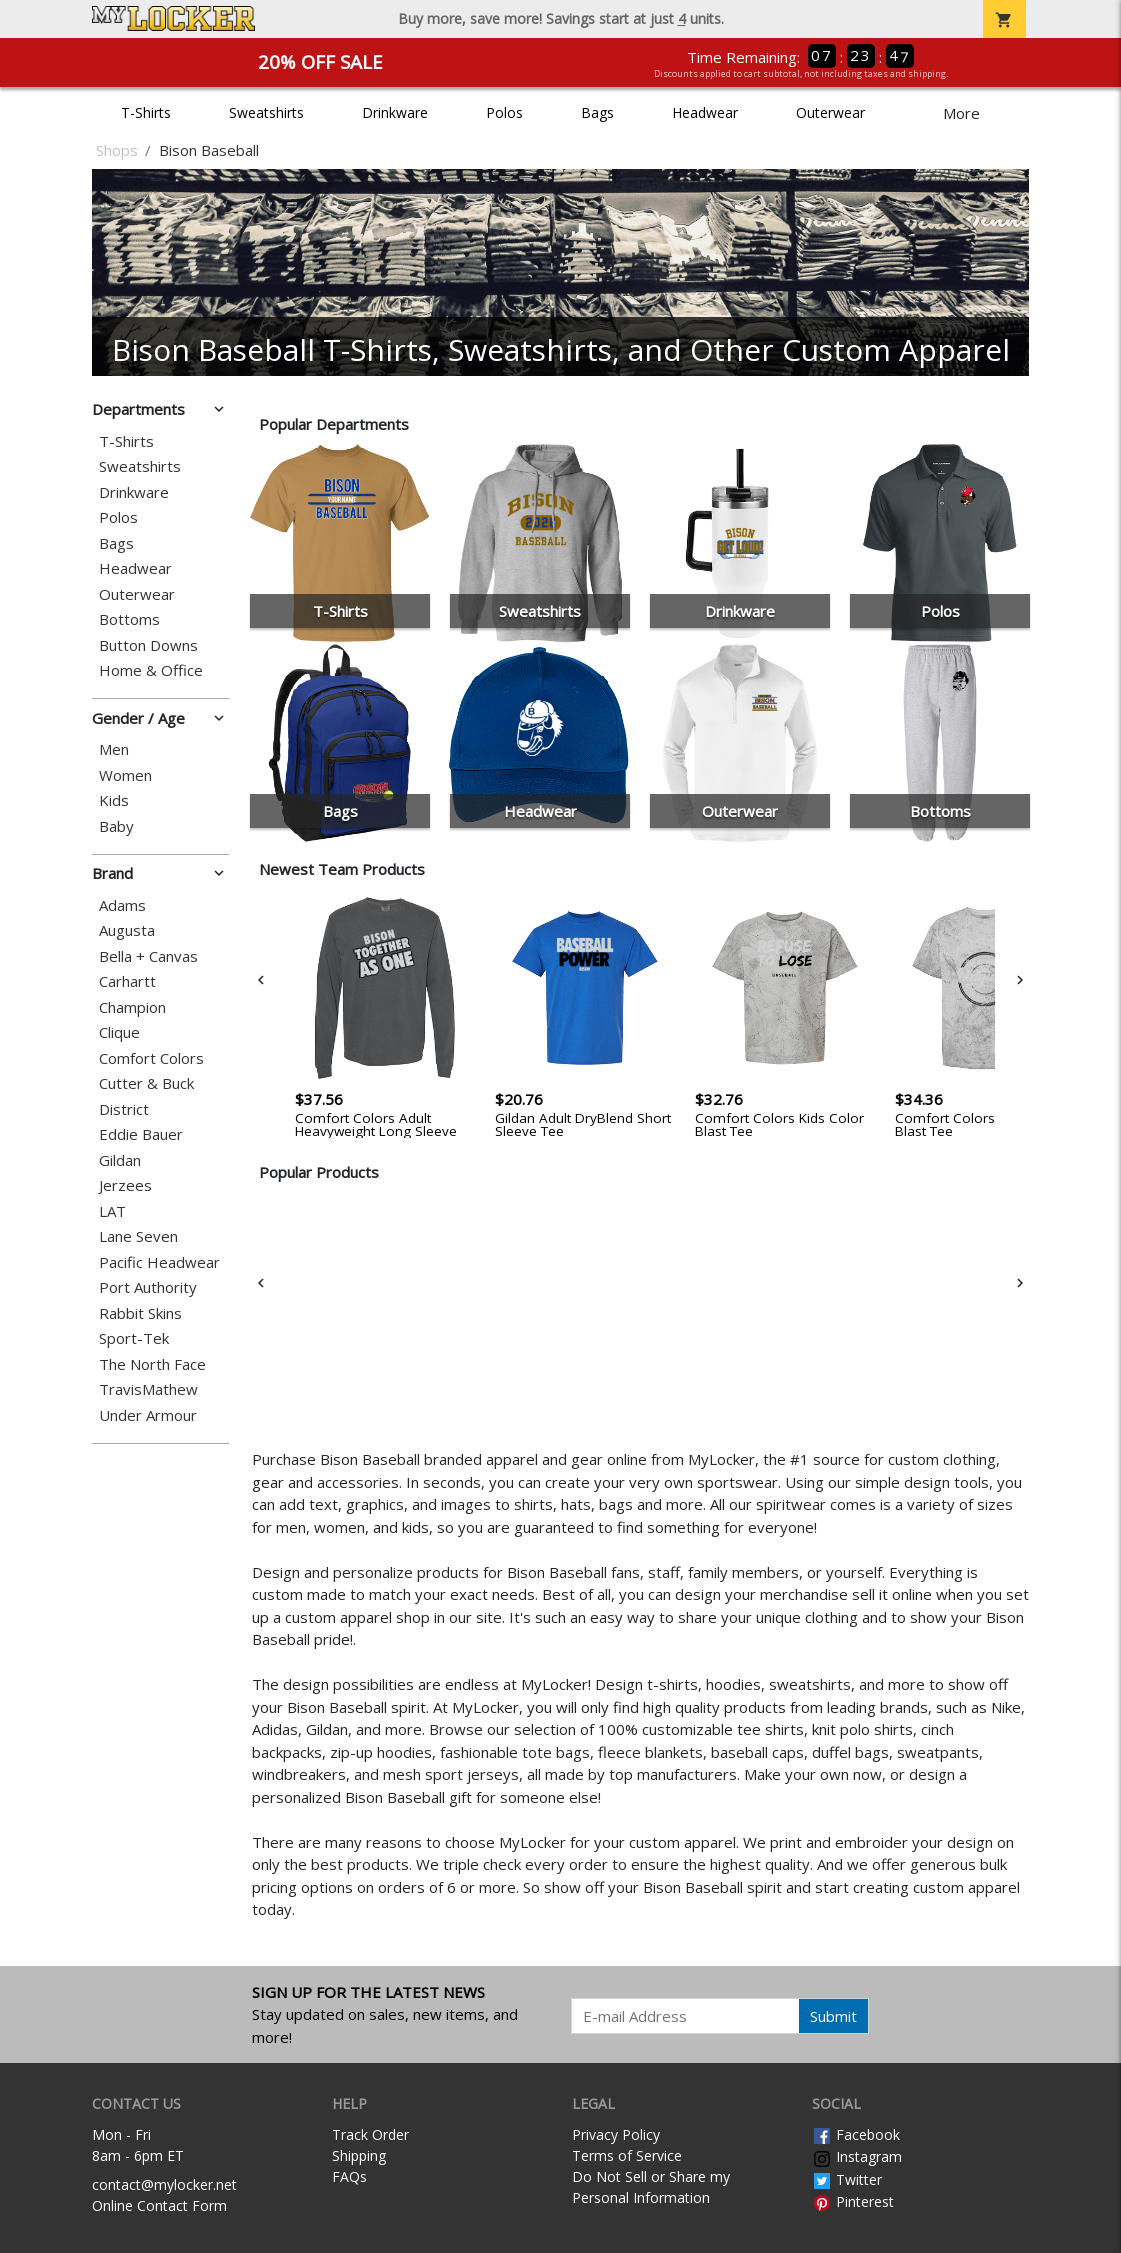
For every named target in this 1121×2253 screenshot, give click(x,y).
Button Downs (148, 645)
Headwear (705, 112)
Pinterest (853, 2201)
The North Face (152, 1364)
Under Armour (148, 1415)
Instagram (857, 2156)
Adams (122, 905)
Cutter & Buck (146, 1083)
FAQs (349, 2176)
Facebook (856, 2134)
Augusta (127, 930)
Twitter (847, 2179)
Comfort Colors (151, 1058)
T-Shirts (146, 112)
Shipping (359, 2155)
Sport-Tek (134, 1338)
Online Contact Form (159, 2205)
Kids (114, 800)
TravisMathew (148, 1389)
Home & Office (151, 670)
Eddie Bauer (141, 1134)
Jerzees (125, 1185)
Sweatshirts (266, 112)
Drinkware (395, 112)
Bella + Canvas (148, 956)
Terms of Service (627, 2155)
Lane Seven (138, 1236)
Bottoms (129, 619)
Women (125, 775)
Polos (504, 112)
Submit (833, 2016)
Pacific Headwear (159, 1262)
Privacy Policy (616, 2134)
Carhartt (127, 981)
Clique (119, 1032)
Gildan (120, 1160)
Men (114, 749)
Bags (597, 112)
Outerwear (830, 112)
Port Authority (148, 1287)
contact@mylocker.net (164, 2184)
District (124, 1109)
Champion (132, 1007)
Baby (116, 826)
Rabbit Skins (140, 1313)
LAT (112, 1211)
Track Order (370, 2134)
